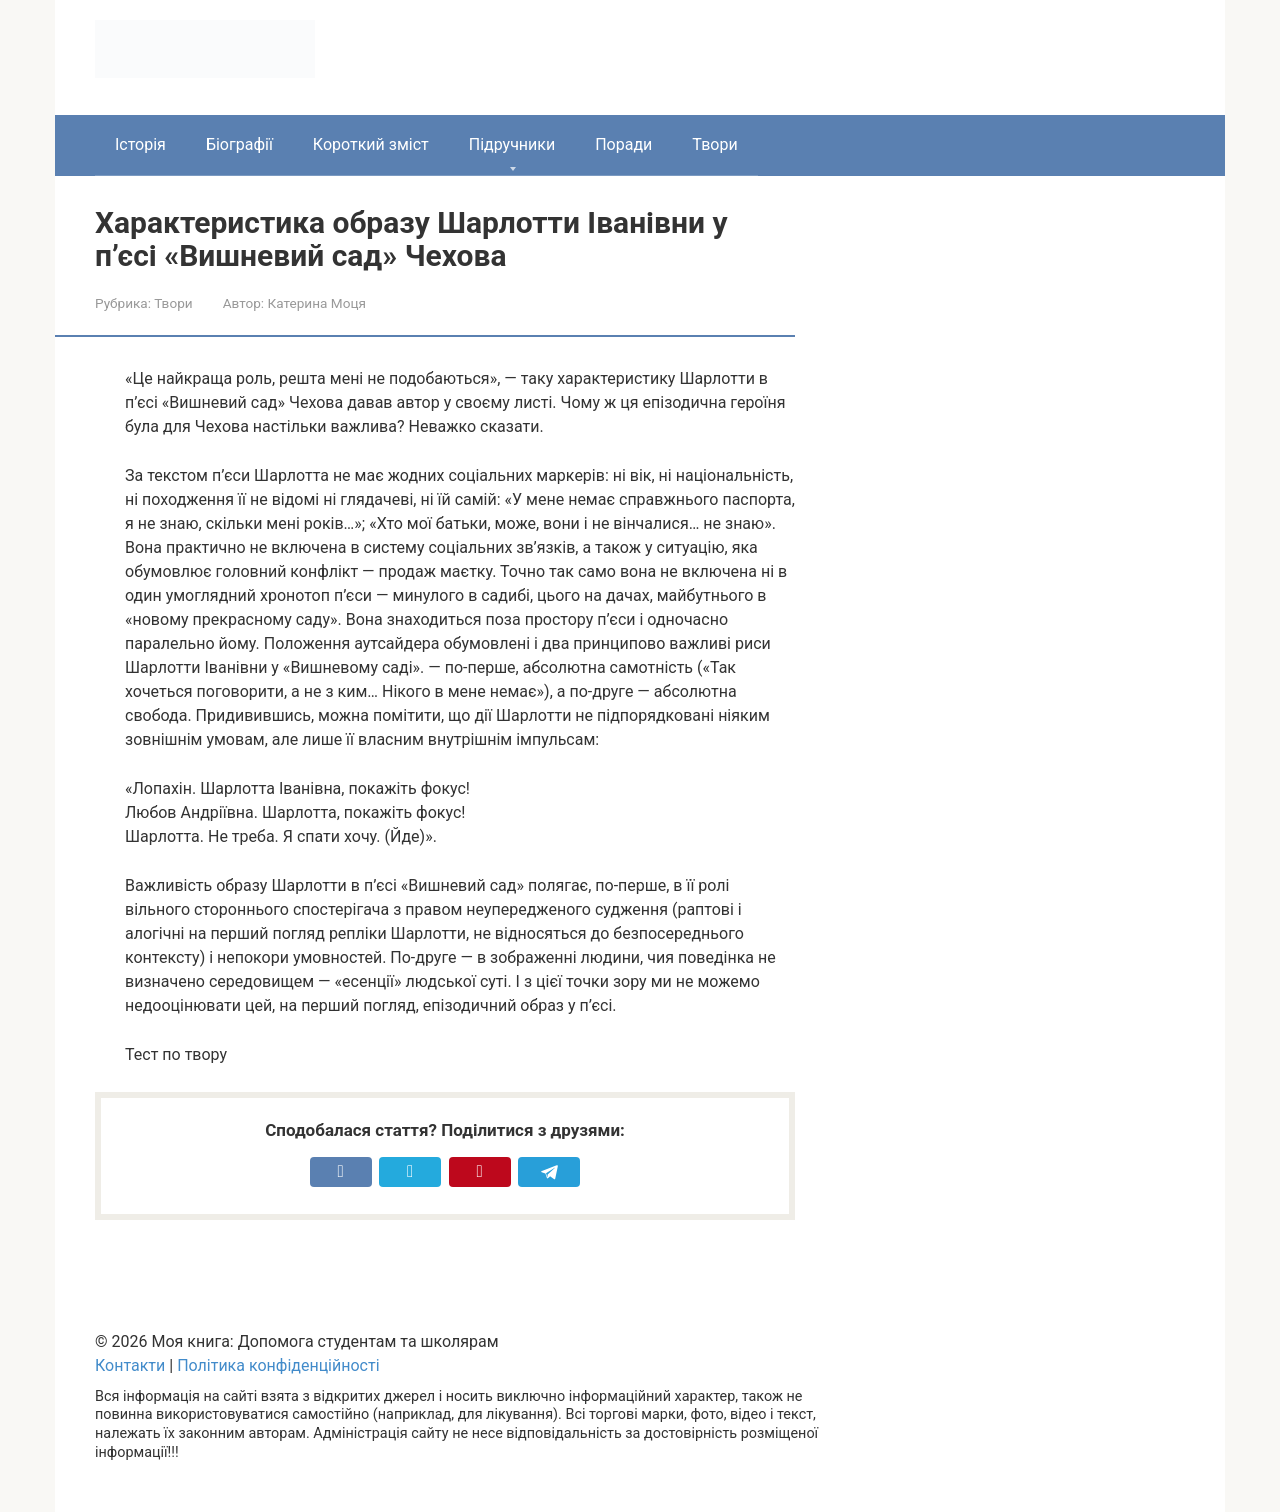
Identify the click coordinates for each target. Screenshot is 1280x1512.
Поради (623, 144)
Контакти (130, 1365)
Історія (140, 144)
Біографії (239, 144)
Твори (714, 144)
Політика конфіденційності (278, 1365)
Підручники (512, 144)
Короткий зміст (371, 144)
